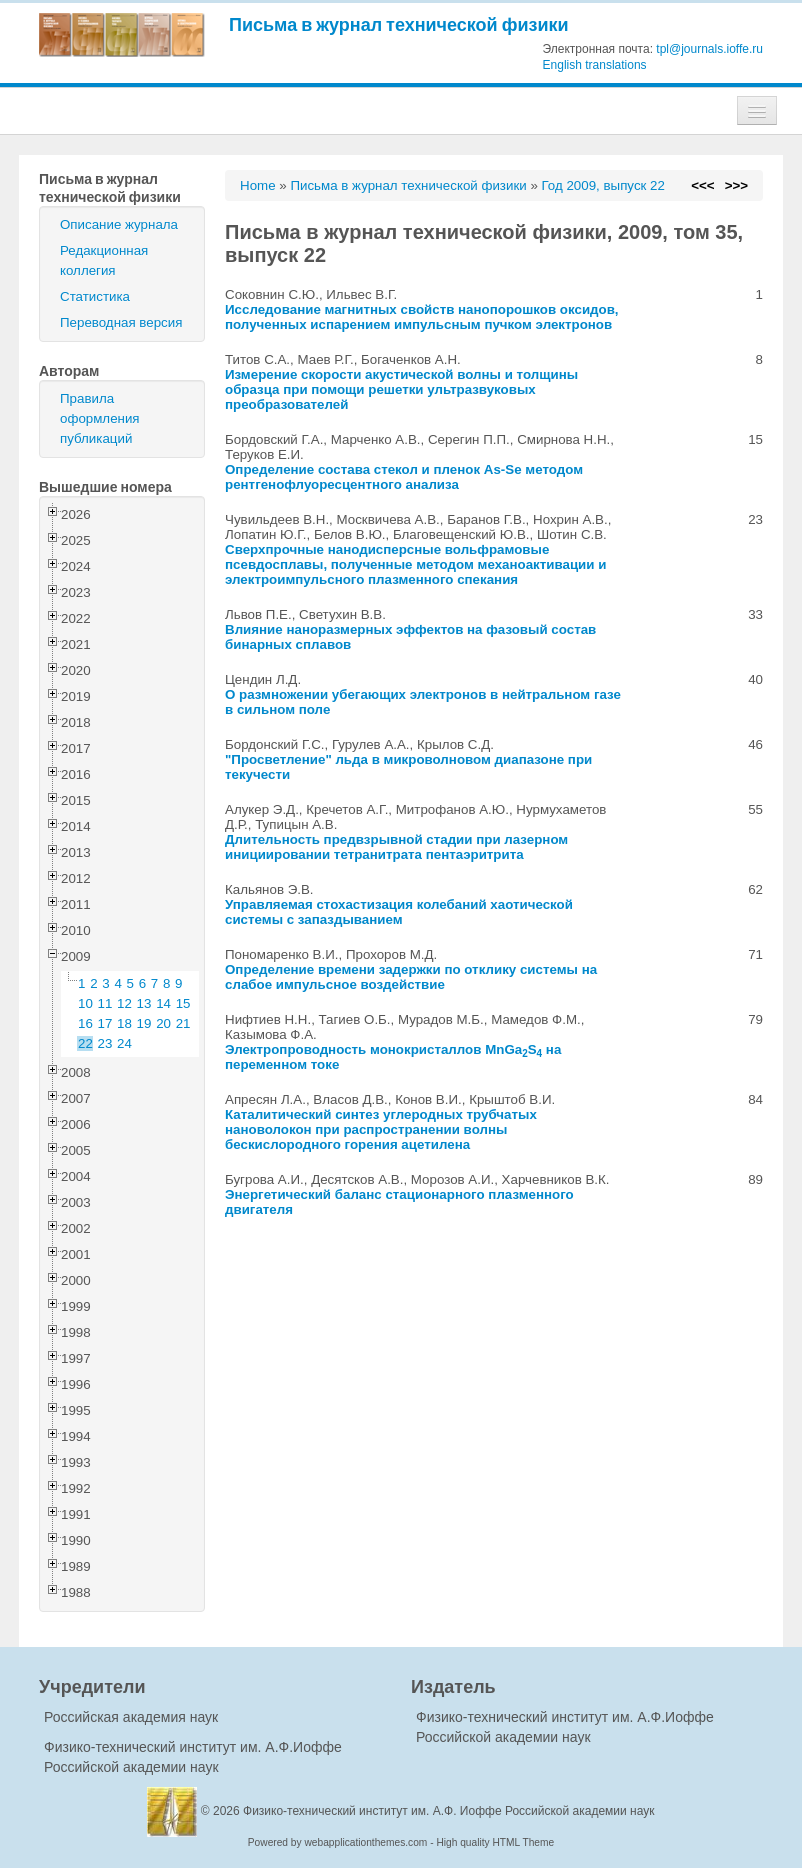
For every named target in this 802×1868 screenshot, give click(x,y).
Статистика (95, 296)
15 (183, 1003)
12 (124, 1003)
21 (183, 1023)
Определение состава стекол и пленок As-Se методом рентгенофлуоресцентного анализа (404, 477)
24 (124, 1043)
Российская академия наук (131, 1717)
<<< (702, 185)
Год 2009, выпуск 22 (603, 185)
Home (258, 185)
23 (105, 1043)
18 (124, 1023)
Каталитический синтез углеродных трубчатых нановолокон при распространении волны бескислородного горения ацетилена (381, 1129)
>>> (736, 185)
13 (144, 1003)
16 (85, 1023)
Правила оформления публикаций (100, 418)
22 (85, 1043)
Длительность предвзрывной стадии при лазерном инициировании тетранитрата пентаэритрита (396, 847)
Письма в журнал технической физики (399, 24)
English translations (595, 65)
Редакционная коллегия (104, 260)
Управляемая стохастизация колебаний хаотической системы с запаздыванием (399, 912)
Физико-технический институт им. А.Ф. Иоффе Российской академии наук (449, 1811)
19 (144, 1023)
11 (105, 1003)
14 (163, 1003)
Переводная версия (121, 322)
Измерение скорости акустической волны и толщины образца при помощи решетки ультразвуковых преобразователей (401, 389)
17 (105, 1023)
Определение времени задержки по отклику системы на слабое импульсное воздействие (411, 977)
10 (85, 1003)
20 (163, 1023)
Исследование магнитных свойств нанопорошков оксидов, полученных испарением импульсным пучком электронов (422, 317)
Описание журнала (119, 224)
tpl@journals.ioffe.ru (709, 49)
